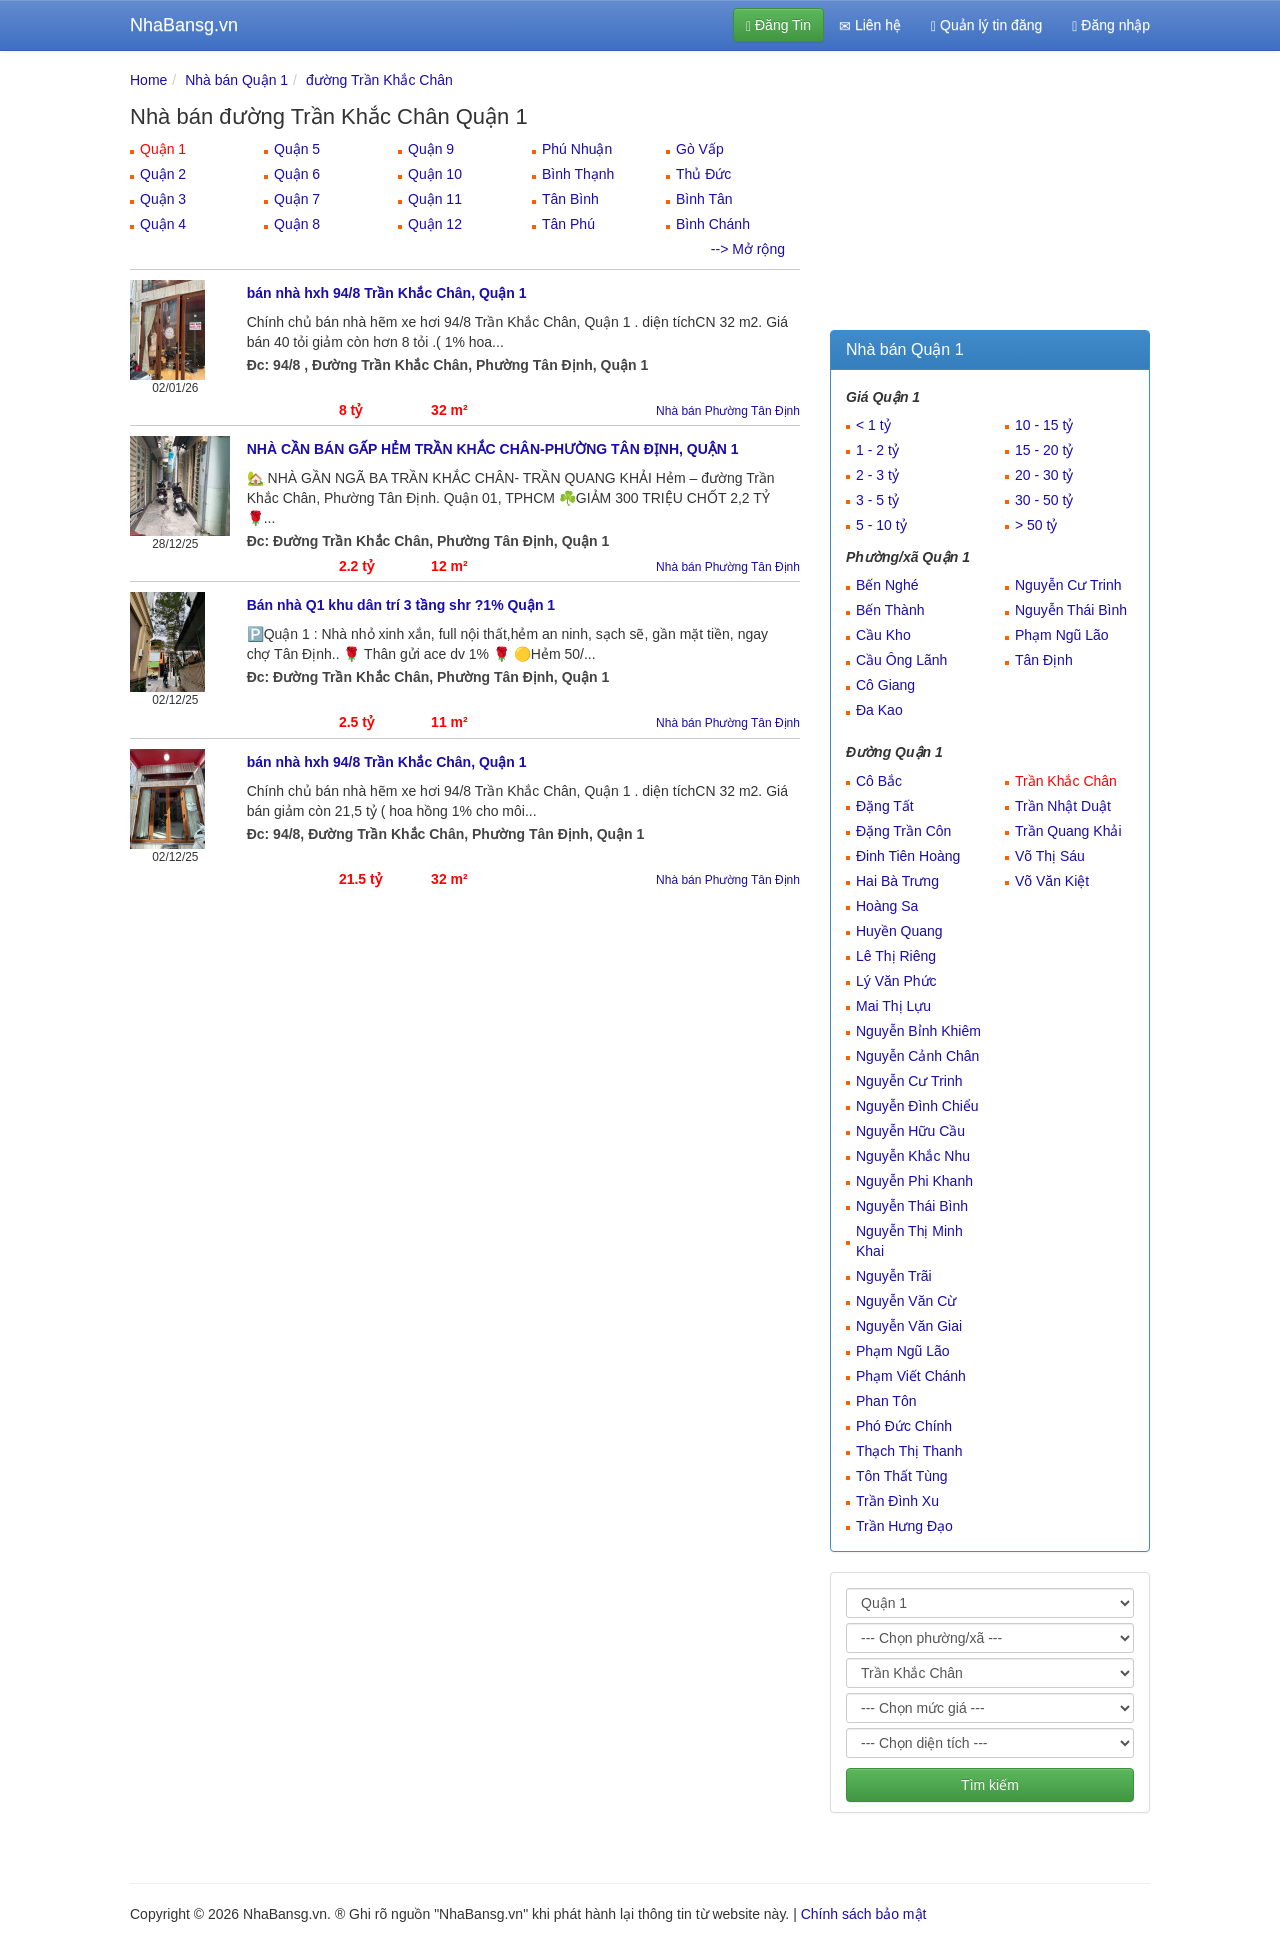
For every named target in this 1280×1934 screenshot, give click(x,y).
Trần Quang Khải (1068, 831)
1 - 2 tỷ (877, 450)
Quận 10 (435, 174)
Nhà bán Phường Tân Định (728, 411)
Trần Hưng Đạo (904, 1526)
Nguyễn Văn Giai (909, 1326)
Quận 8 (297, 224)
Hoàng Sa (887, 906)
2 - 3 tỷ (877, 475)
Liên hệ (870, 25)
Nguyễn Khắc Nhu (913, 1156)
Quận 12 (435, 224)
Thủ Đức (703, 174)
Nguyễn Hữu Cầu (910, 1131)
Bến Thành (890, 610)
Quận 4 (163, 224)
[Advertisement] (990, 195)
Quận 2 (163, 174)
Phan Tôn (886, 1401)
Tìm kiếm (990, 1785)
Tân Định (1044, 660)
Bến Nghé (887, 585)
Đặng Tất (885, 806)
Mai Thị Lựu (893, 1006)
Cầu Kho (883, 635)
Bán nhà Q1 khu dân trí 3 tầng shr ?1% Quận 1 (401, 605)
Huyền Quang (899, 931)
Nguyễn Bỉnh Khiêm (918, 1031)
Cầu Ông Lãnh (901, 660)
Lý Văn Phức (896, 981)
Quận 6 (297, 174)
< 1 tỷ (873, 425)
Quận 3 (163, 199)
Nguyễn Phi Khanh (914, 1181)
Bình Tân (704, 199)
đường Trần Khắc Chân (379, 80)
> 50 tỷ (1036, 525)
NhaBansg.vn (184, 25)
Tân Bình (570, 199)
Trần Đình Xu (897, 1501)
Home (148, 80)
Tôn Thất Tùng (902, 1476)
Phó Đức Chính (904, 1426)
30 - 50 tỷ (1044, 500)
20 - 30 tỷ (1044, 475)
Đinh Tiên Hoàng (908, 856)
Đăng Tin (778, 25)
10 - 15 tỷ (1044, 425)
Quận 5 (297, 149)
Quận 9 (431, 149)
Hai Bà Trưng (897, 881)
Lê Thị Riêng (896, 956)
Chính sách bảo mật (864, 1914)
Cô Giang (885, 685)
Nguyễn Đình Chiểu (917, 1106)
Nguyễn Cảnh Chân (917, 1056)
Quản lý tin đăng (986, 25)
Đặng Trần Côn (903, 831)
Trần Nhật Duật (1063, 806)
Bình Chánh (713, 224)
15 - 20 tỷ (1044, 450)
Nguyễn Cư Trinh (1068, 585)
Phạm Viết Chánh (911, 1376)
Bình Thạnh (578, 174)
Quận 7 (297, 199)
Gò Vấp (700, 149)
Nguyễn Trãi (894, 1276)
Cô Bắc (879, 781)
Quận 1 (163, 149)
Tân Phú (568, 224)
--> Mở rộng (748, 249)
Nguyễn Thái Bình (1071, 610)
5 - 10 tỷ (881, 525)
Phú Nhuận (577, 149)
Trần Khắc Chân (1066, 781)
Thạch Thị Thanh (909, 1451)
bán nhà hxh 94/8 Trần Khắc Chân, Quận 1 (387, 293)
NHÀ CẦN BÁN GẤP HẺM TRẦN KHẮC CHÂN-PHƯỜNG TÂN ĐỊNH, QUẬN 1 (493, 449)
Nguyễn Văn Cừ (906, 1301)
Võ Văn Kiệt (1052, 881)
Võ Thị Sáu (1050, 856)
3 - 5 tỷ (877, 500)
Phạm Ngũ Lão (1062, 635)
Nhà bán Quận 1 (236, 80)
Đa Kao (879, 710)
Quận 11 (435, 199)
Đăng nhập (1111, 25)
